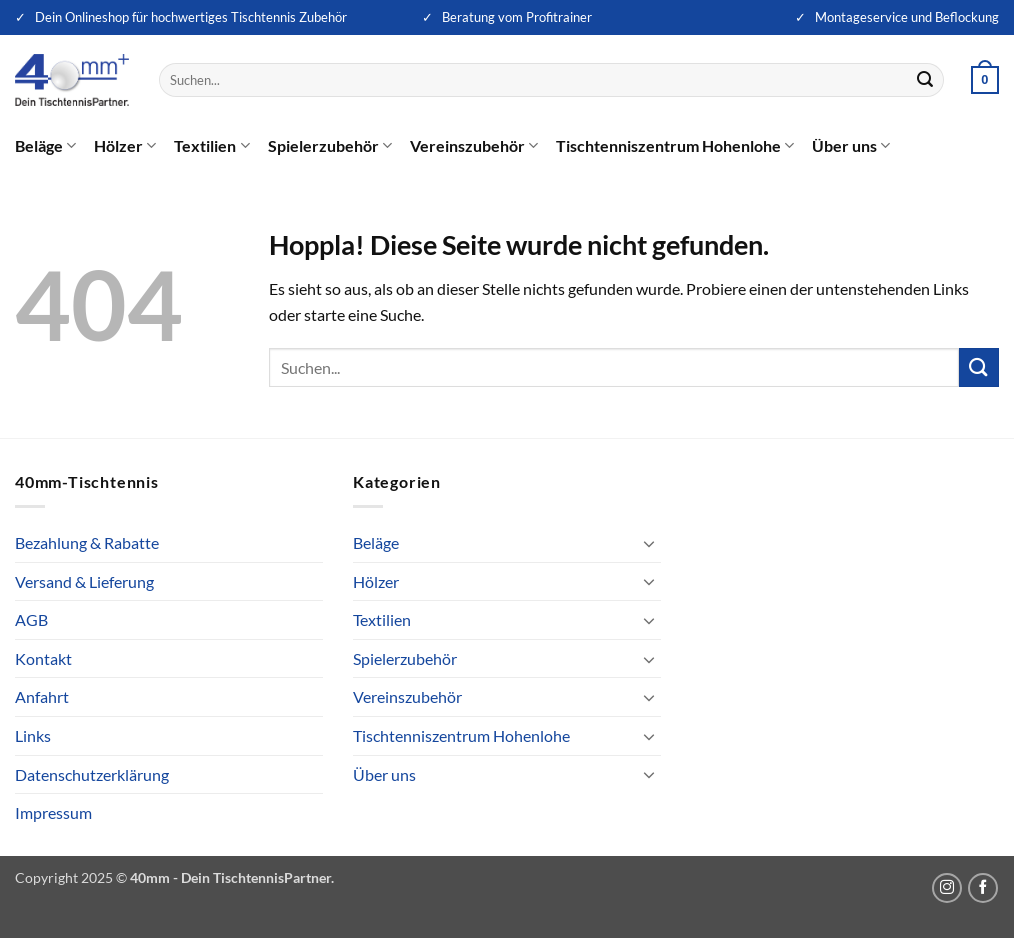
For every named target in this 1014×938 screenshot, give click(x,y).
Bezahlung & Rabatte (87, 542)
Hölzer (125, 146)
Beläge (45, 146)
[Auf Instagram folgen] (947, 888)
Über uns (851, 146)
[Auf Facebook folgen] (983, 888)
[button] (985, 80)
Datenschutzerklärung (92, 774)
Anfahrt (42, 696)
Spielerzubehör (330, 146)
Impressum (53, 812)
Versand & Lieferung (84, 581)
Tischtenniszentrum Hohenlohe (675, 146)
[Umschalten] (649, 543)
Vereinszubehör (474, 146)
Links (33, 735)
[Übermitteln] (925, 80)
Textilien (211, 146)
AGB (31, 619)
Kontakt (43, 658)
